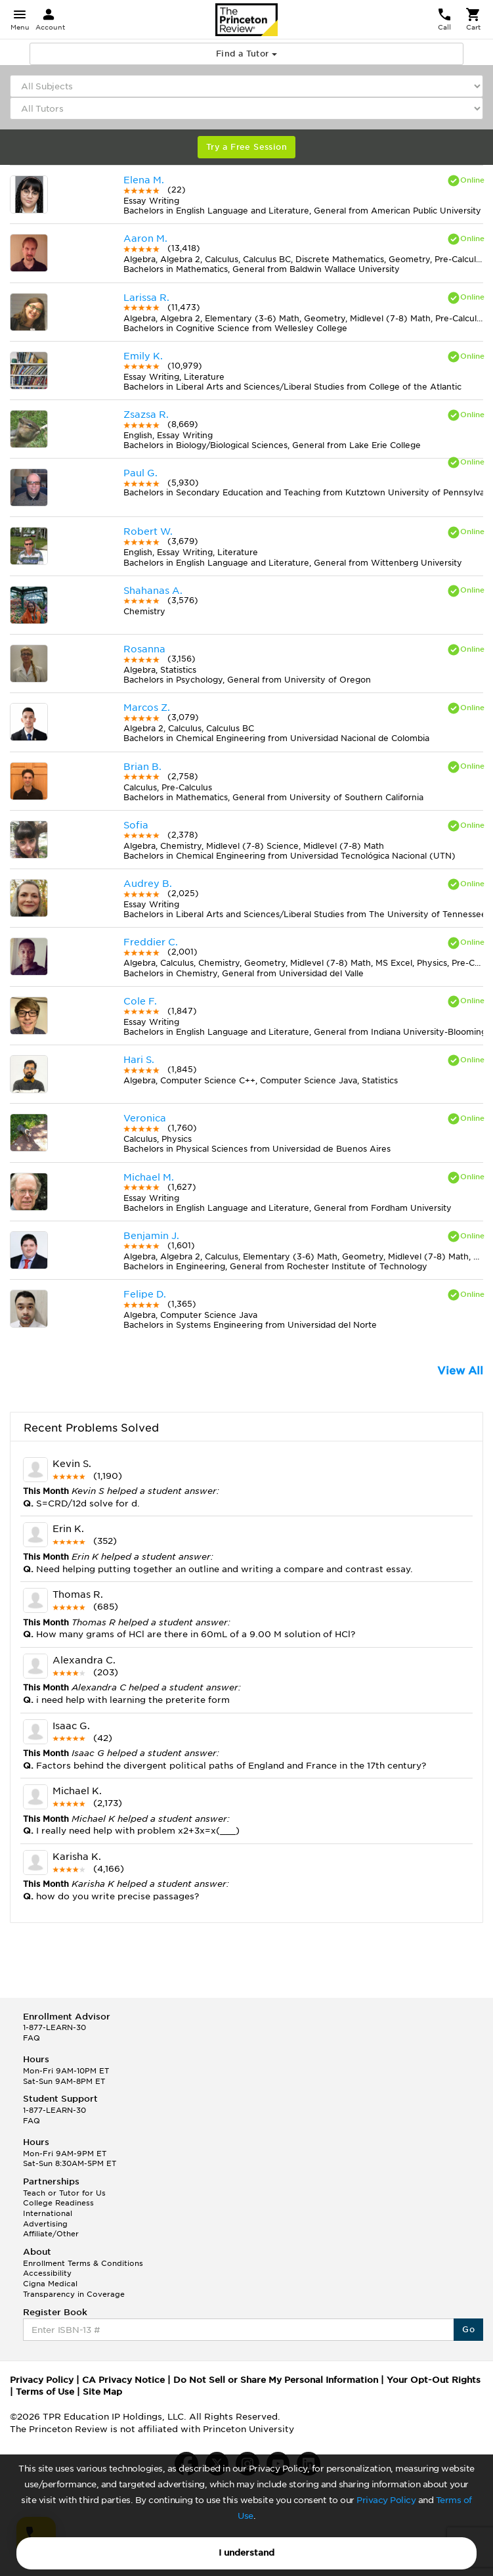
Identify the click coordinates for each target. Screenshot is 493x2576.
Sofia (135, 825)
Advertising (45, 2223)
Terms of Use (45, 2392)
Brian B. (142, 766)
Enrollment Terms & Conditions (83, 2263)
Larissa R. (146, 297)
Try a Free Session (246, 147)
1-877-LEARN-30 (54, 2027)
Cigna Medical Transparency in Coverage (74, 2289)
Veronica (144, 1118)
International (47, 2213)
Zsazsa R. (146, 414)
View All (460, 1371)
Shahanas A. (152, 590)
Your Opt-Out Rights (434, 2380)
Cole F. (140, 1001)
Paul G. (140, 473)
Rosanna (144, 649)
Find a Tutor (246, 53)
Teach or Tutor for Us (64, 2193)
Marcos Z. (146, 707)
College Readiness (58, 2202)
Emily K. (143, 356)
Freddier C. (150, 942)
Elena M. (143, 180)
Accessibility (47, 2273)
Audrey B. (147, 883)
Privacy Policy (386, 2500)
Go (468, 2329)
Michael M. (148, 1177)
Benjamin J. (151, 1236)
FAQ (31, 2038)
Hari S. (138, 1059)
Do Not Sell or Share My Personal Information (275, 2380)
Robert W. (148, 531)
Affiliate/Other (51, 2233)
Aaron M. (145, 238)
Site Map (102, 2392)
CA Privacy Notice (123, 2380)
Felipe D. (144, 1294)
